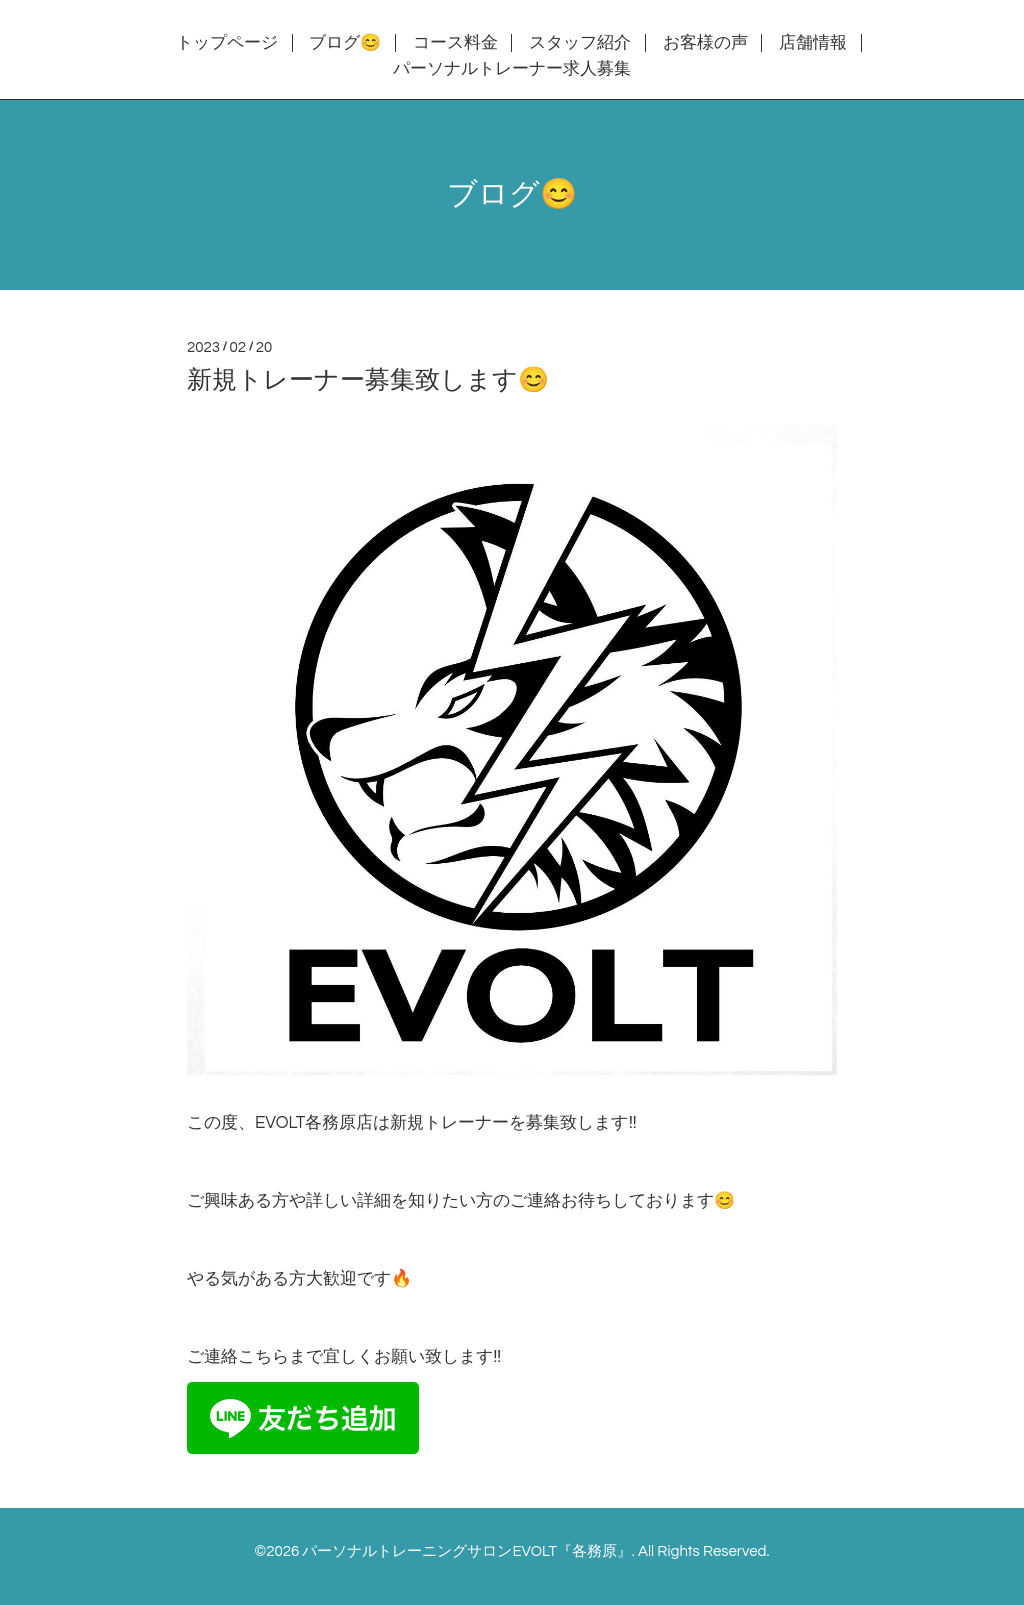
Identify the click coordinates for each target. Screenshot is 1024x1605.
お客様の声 (705, 43)
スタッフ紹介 (580, 43)
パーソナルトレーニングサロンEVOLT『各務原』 (466, 1551)
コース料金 (455, 43)
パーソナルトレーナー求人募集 (512, 69)
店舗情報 (813, 43)
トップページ (227, 43)
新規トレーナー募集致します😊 (368, 380)
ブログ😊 (345, 43)
